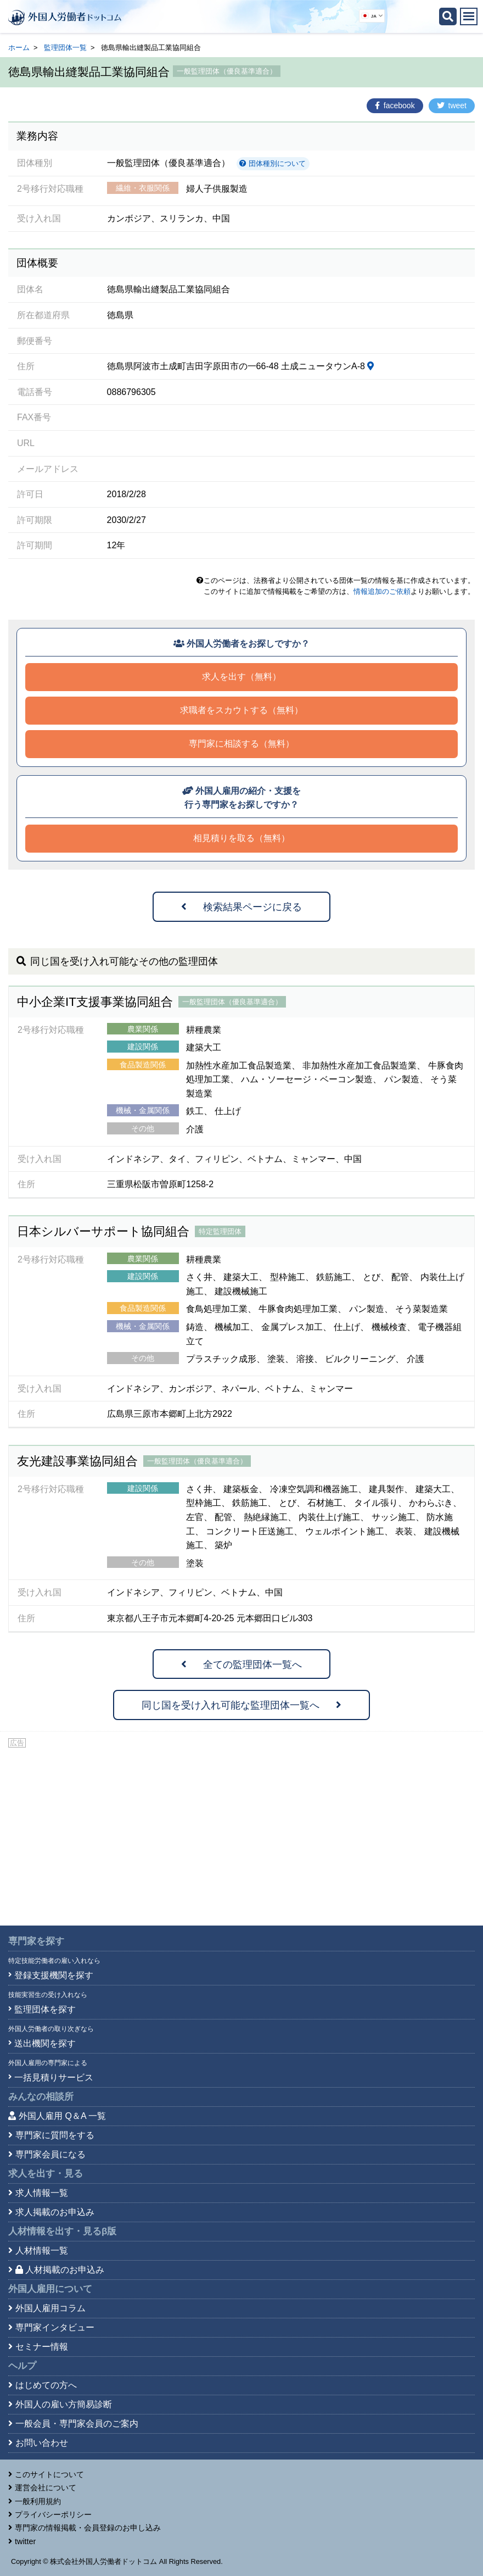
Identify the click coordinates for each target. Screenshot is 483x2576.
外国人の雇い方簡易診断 (63, 2404)
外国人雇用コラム (50, 2308)
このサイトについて (49, 2474)
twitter (25, 2541)
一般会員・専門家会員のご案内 (76, 2423)
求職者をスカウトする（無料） (241, 710)
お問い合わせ (41, 2442)
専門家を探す (36, 1941)
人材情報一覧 (41, 2250)
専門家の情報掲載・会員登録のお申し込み (88, 2527)
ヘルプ (22, 2366)
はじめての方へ (46, 2385)
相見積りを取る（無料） (241, 838)
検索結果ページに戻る (241, 907)
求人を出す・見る (45, 2173)
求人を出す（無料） (241, 676)
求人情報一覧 (41, 2192)
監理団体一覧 (65, 47)
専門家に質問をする (54, 2135)
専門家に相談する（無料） (241, 743)
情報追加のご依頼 (382, 591)
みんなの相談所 (41, 2096)
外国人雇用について (50, 2289)
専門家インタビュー (54, 2327)
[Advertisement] (241, 1832)
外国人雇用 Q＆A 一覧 (62, 2116)
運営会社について (45, 2487)
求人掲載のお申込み (54, 2212)
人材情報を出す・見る (62, 2231)
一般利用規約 (38, 2501)
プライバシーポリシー (53, 2514)
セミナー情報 (41, 2346)
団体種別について (272, 163)
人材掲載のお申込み (59, 2269)
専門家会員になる (50, 2154)
